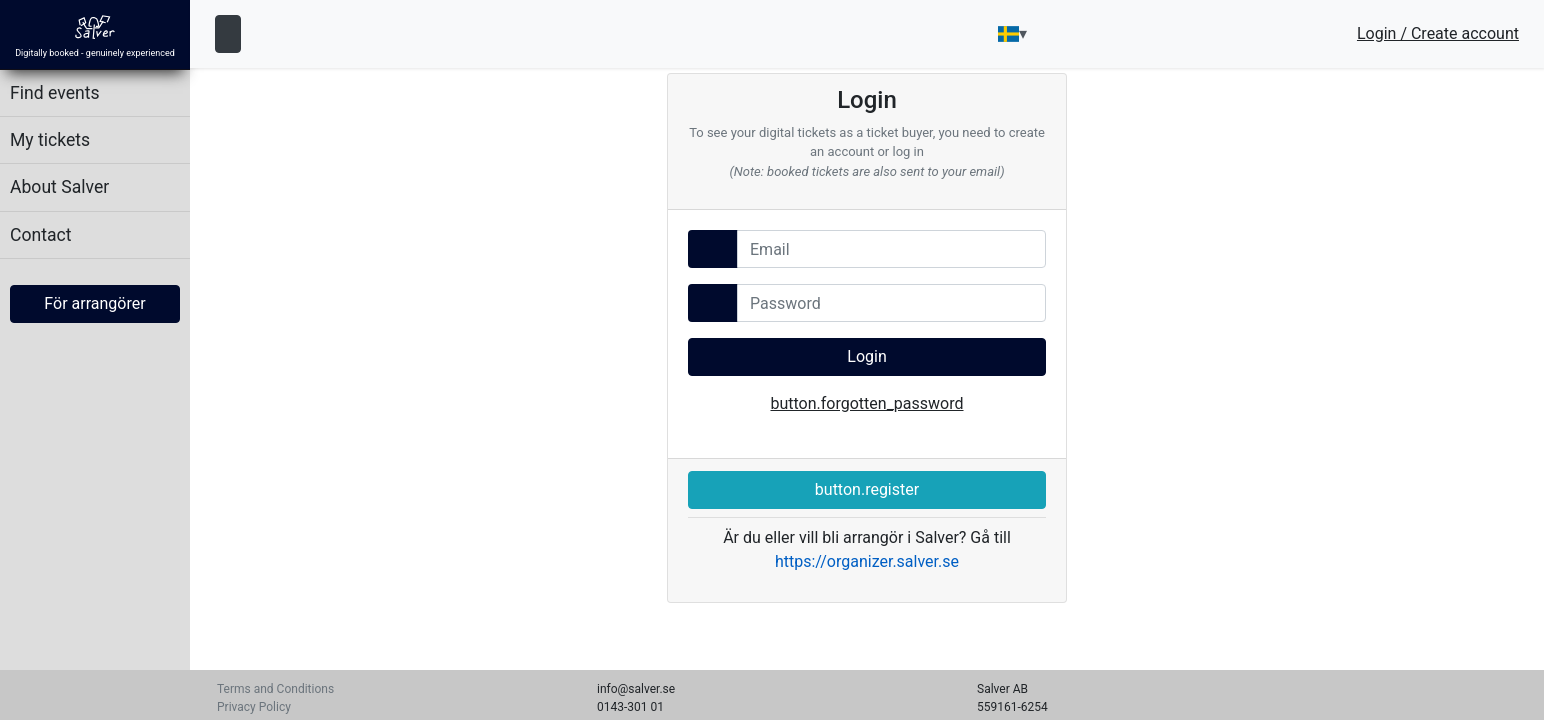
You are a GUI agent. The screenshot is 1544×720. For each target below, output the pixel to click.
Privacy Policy (254, 707)
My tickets (50, 140)
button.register (867, 489)
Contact (41, 235)
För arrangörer (94, 303)
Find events (55, 93)
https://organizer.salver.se (867, 561)
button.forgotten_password (866, 403)
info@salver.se (636, 689)
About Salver (59, 187)
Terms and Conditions (275, 689)
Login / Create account (1438, 34)
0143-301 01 (630, 707)
